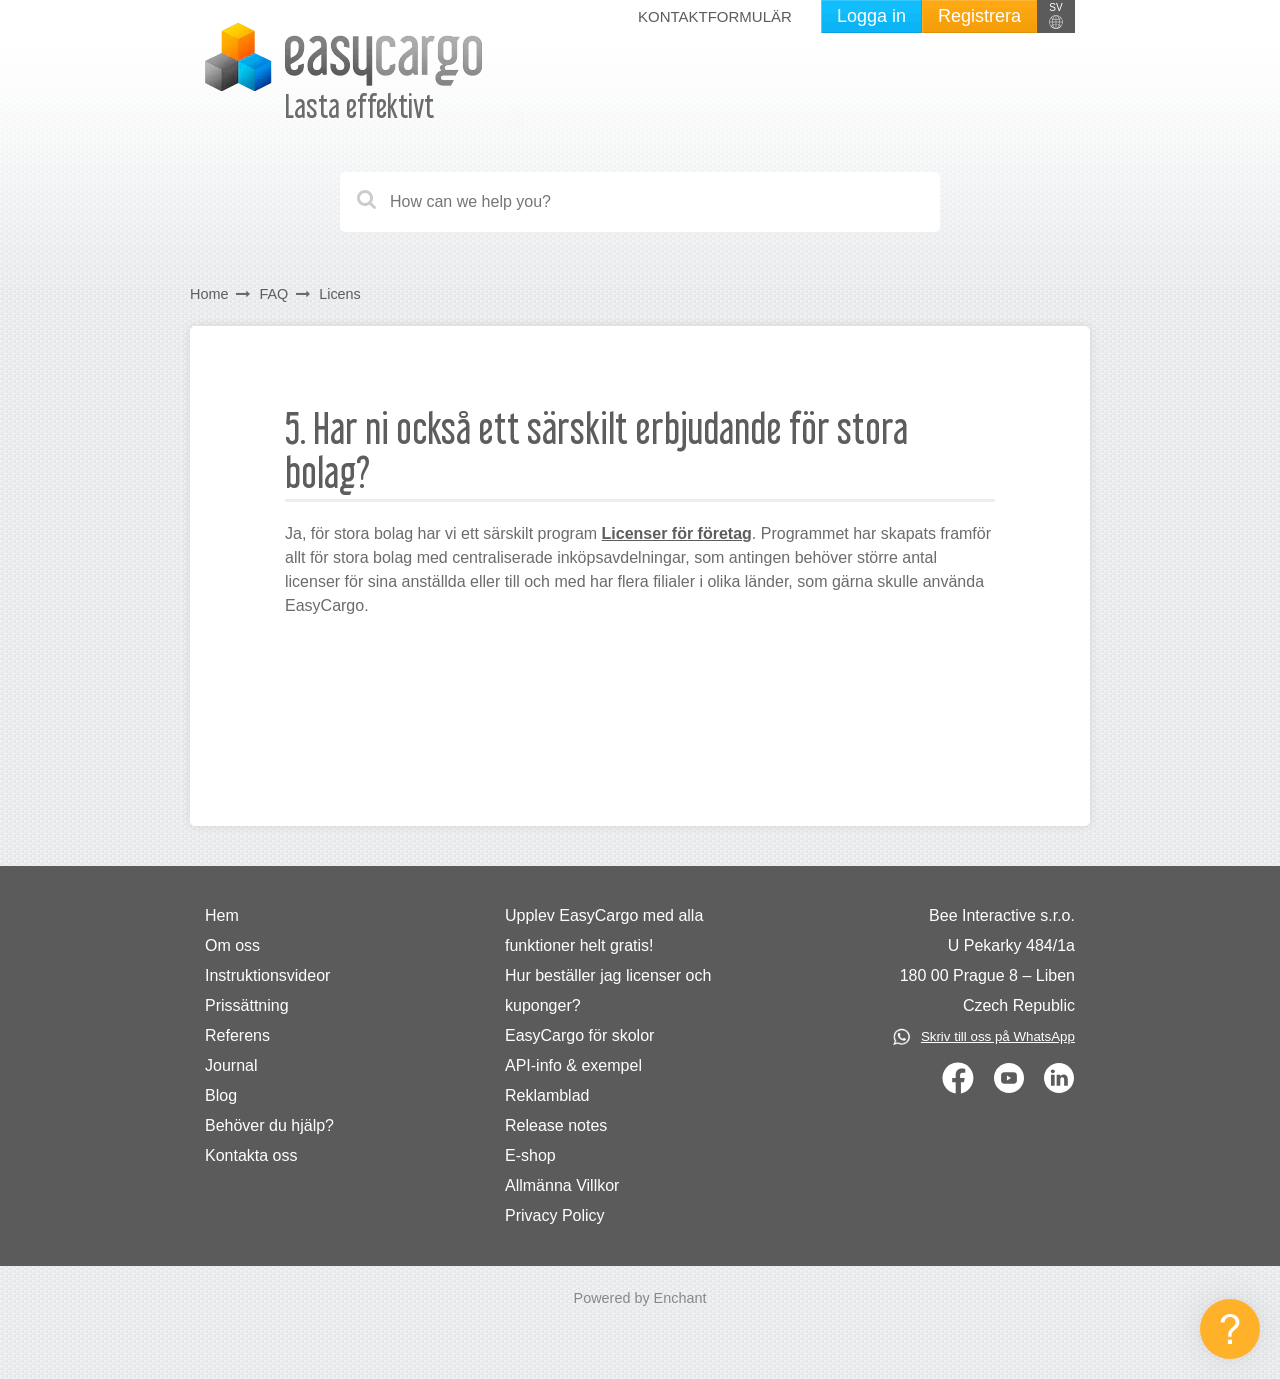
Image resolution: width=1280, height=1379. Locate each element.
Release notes (556, 1125)
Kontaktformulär (715, 16)
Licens (342, 294)
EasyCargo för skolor (579, 1035)
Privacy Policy (555, 1215)
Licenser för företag (677, 533)
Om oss (232, 945)
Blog (221, 1095)
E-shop (530, 1155)
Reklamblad (547, 1095)
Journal (231, 1065)
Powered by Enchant (640, 1298)
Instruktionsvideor (267, 975)
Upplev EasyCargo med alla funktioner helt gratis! (604, 930)
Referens (237, 1035)
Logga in (871, 16)
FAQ (273, 294)
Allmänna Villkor (562, 1185)
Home (209, 294)
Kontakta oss (251, 1155)
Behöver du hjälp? (269, 1125)
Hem (222, 915)
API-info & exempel (573, 1065)
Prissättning (247, 1005)
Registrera (979, 16)
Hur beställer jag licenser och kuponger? (608, 990)
